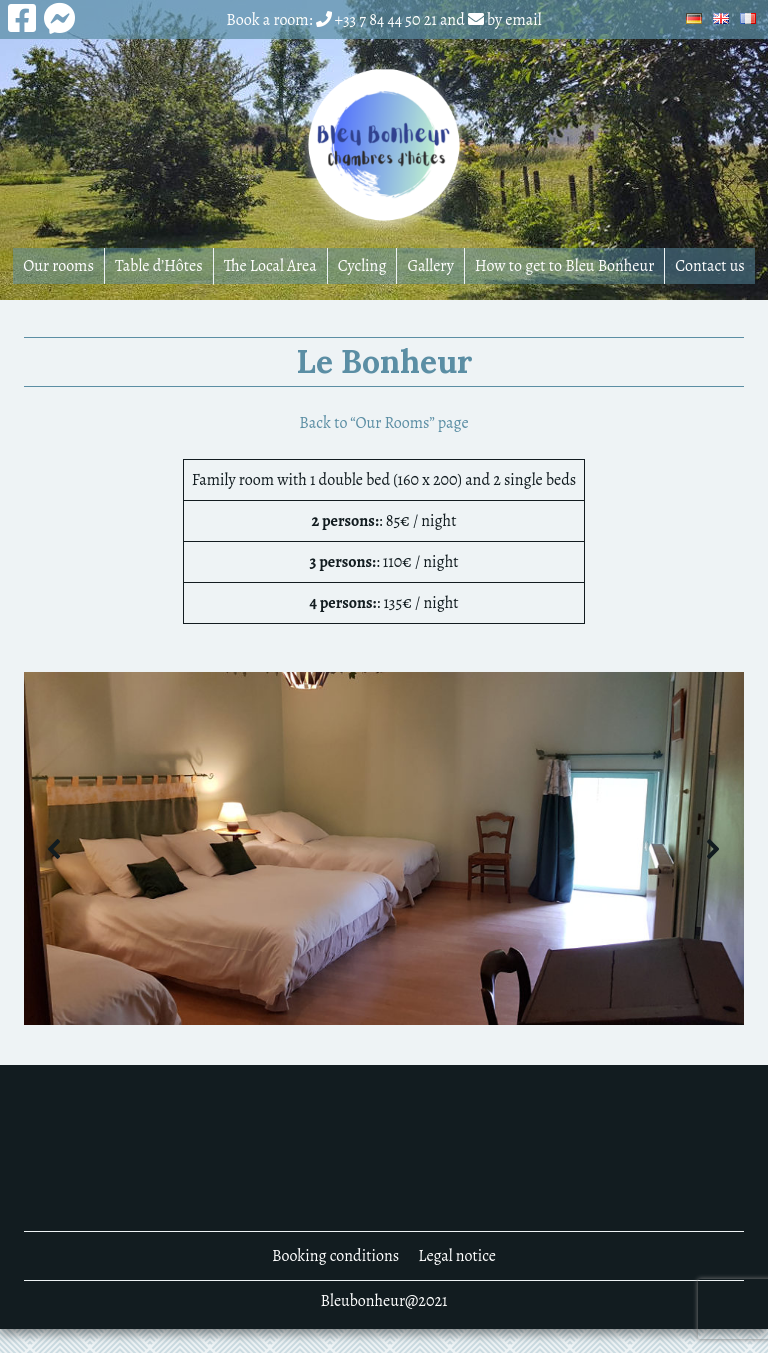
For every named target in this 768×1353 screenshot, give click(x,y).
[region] (384, 848)
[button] (55, 849)
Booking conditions (335, 1256)
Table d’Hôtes (159, 266)
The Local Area (270, 266)
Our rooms (58, 266)
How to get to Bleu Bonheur (564, 266)
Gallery (430, 266)
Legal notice (457, 1256)
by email (514, 20)
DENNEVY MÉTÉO (384, 1148)
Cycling (362, 266)
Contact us (710, 266)
